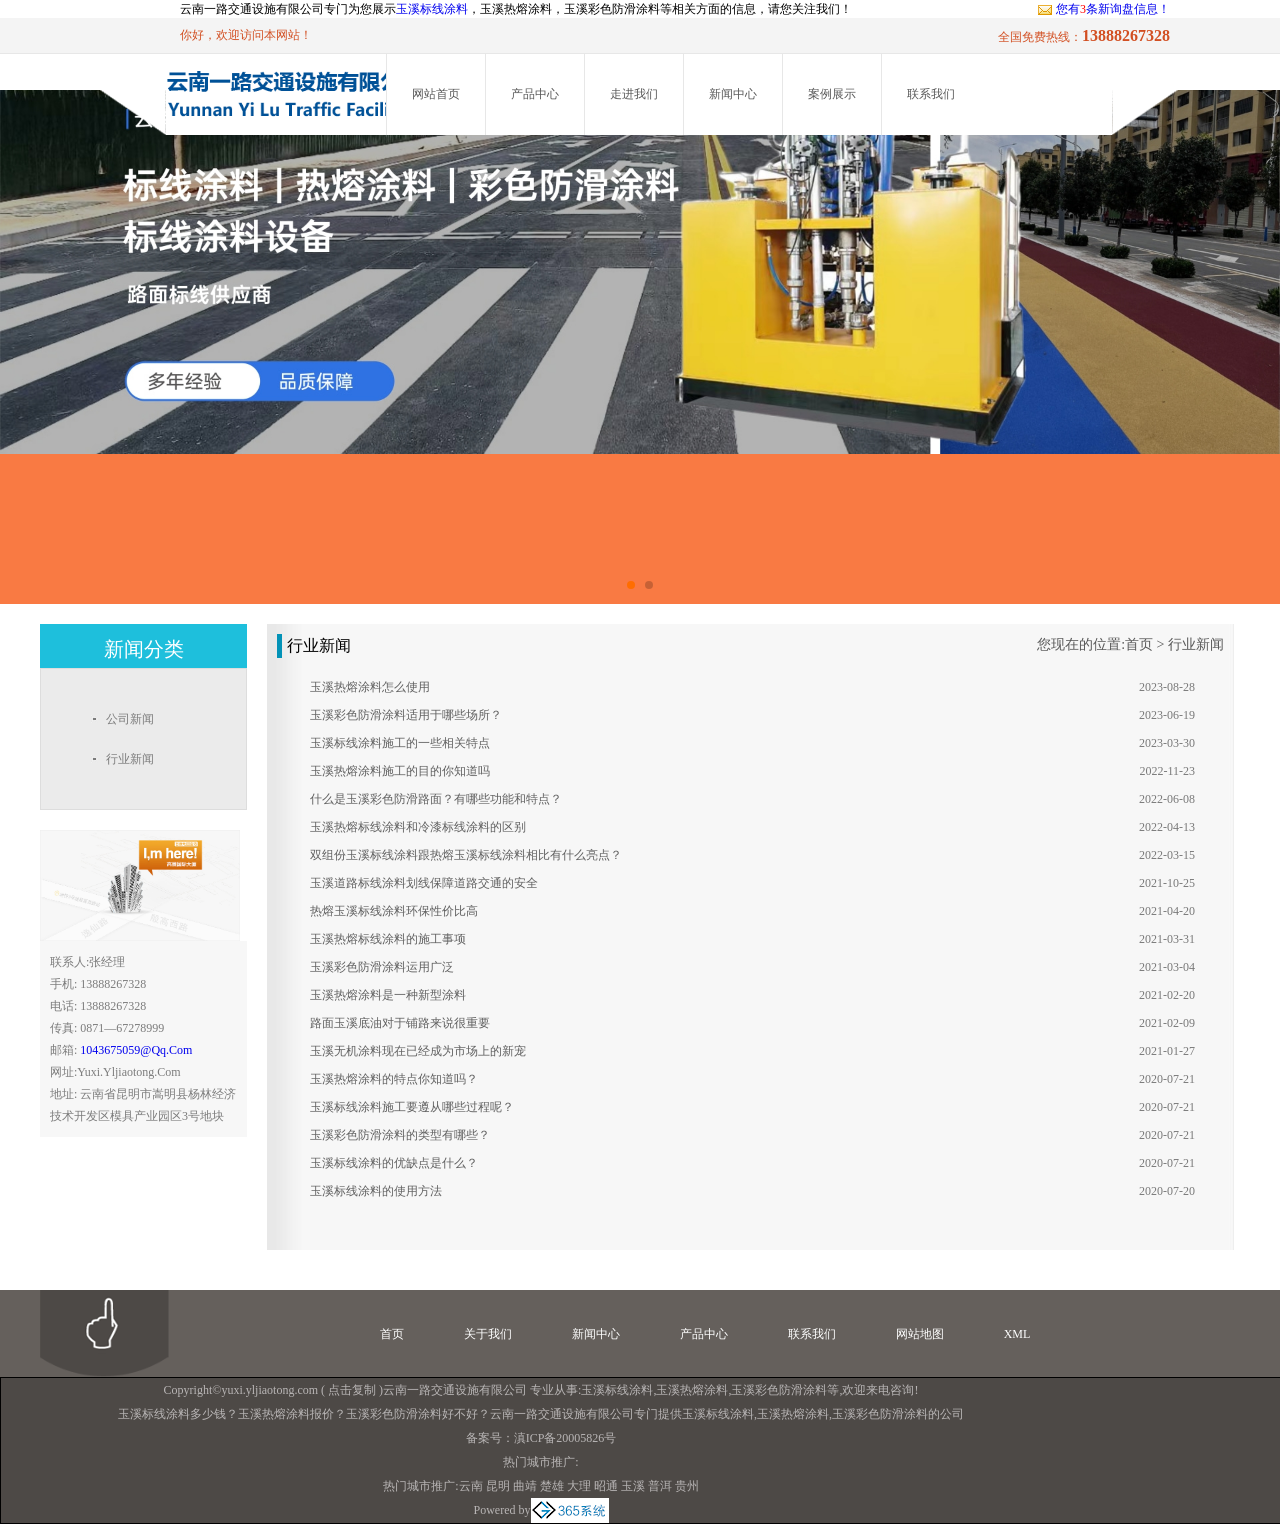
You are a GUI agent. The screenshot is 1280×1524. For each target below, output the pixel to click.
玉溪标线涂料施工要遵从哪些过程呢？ (412, 1107)
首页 (1139, 644)
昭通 (606, 1486)
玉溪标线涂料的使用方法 (376, 1191)
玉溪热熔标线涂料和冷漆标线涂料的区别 (418, 827)
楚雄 (552, 1486)
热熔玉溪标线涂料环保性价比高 (394, 911)
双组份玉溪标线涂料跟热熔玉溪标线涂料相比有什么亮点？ (466, 855)
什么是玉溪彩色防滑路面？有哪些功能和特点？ (436, 799)
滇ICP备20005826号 (565, 1438)
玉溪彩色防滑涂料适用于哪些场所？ (406, 715)
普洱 (660, 1486)
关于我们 (488, 1334)
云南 (471, 1486)
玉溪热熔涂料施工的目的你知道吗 (400, 771)
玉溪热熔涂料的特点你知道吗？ (394, 1079)
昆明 (498, 1486)
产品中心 (535, 94)
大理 (579, 1486)
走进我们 (634, 94)
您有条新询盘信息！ (1103, 9)
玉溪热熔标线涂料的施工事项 (388, 939)
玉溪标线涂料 (432, 9)
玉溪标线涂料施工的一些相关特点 (400, 743)
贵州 (687, 1486)
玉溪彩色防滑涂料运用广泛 (382, 967)
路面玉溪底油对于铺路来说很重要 (400, 1023)
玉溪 (633, 1486)
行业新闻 (1196, 644)
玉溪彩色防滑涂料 (779, 1390)
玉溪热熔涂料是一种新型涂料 (388, 995)
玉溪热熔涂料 (692, 1390)
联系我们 (931, 94)
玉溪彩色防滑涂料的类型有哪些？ (400, 1135)
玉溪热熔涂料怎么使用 (370, 687)
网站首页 (436, 94)
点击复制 (352, 1390)
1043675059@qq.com (136, 1050)
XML (1017, 1334)
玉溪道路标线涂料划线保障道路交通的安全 (424, 883)
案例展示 (832, 94)
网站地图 (920, 1334)
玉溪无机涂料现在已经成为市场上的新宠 (418, 1051)
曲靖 (525, 1486)
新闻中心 (733, 94)
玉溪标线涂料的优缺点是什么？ (394, 1163)
